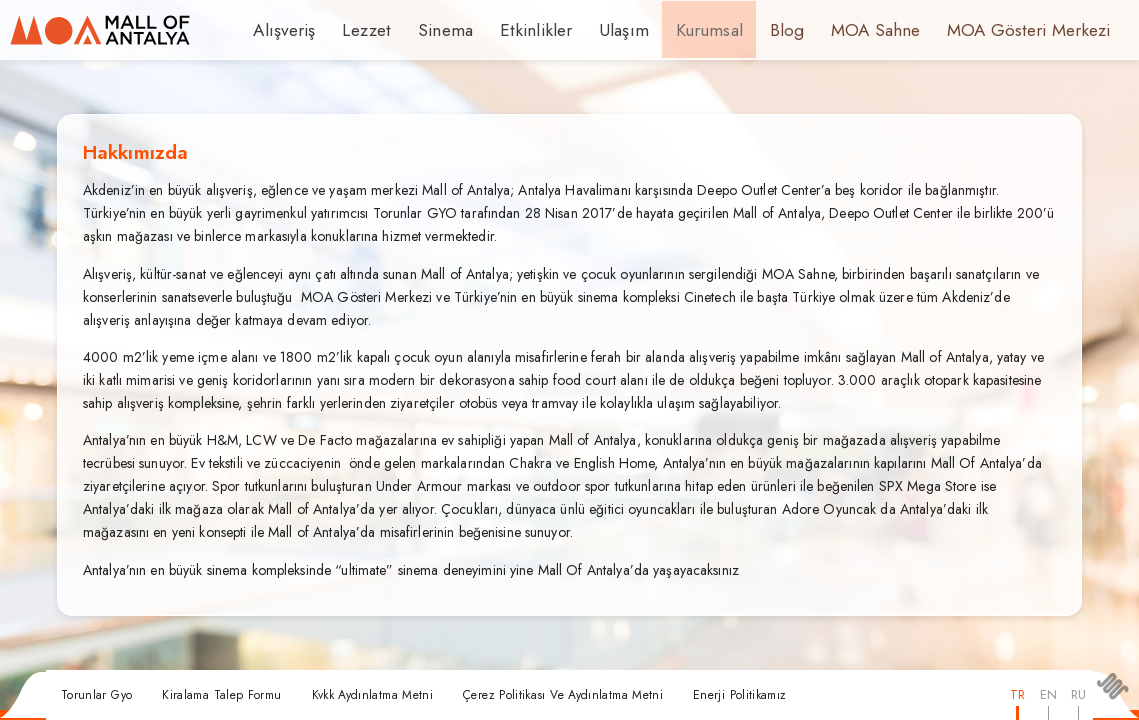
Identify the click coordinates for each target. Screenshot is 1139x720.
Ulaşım (591, 30)
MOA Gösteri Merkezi (968, 30)
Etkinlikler (512, 30)
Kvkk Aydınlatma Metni (373, 695)
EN (1048, 694)
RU (1078, 694)
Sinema (431, 30)
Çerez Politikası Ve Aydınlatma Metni (563, 695)
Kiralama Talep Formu (221, 695)
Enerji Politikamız (739, 695)
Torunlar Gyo (96, 695)
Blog (744, 30)
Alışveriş (281, 30)
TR (1017, 694)
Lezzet (358, 30)
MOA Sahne (828, 30)
